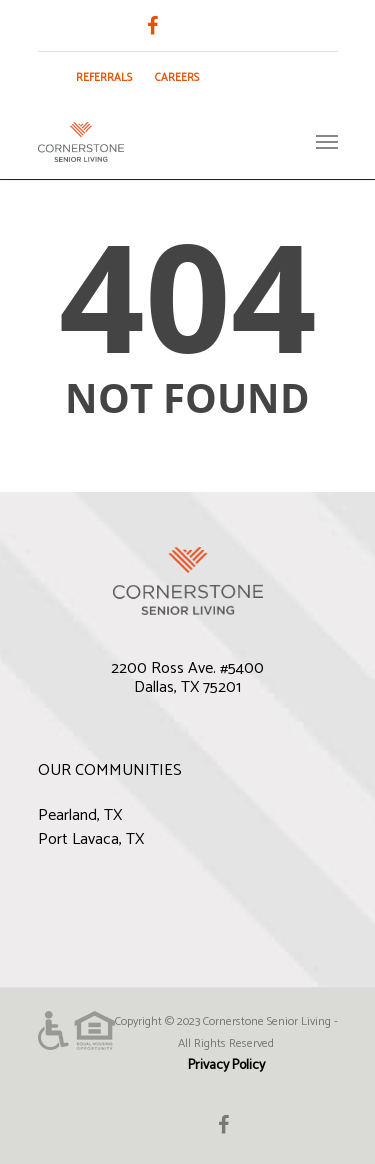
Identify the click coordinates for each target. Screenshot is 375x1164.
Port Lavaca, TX (91, 839)
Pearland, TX (80, 815)
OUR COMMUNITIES (110, 770)
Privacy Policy (226, 1065)
